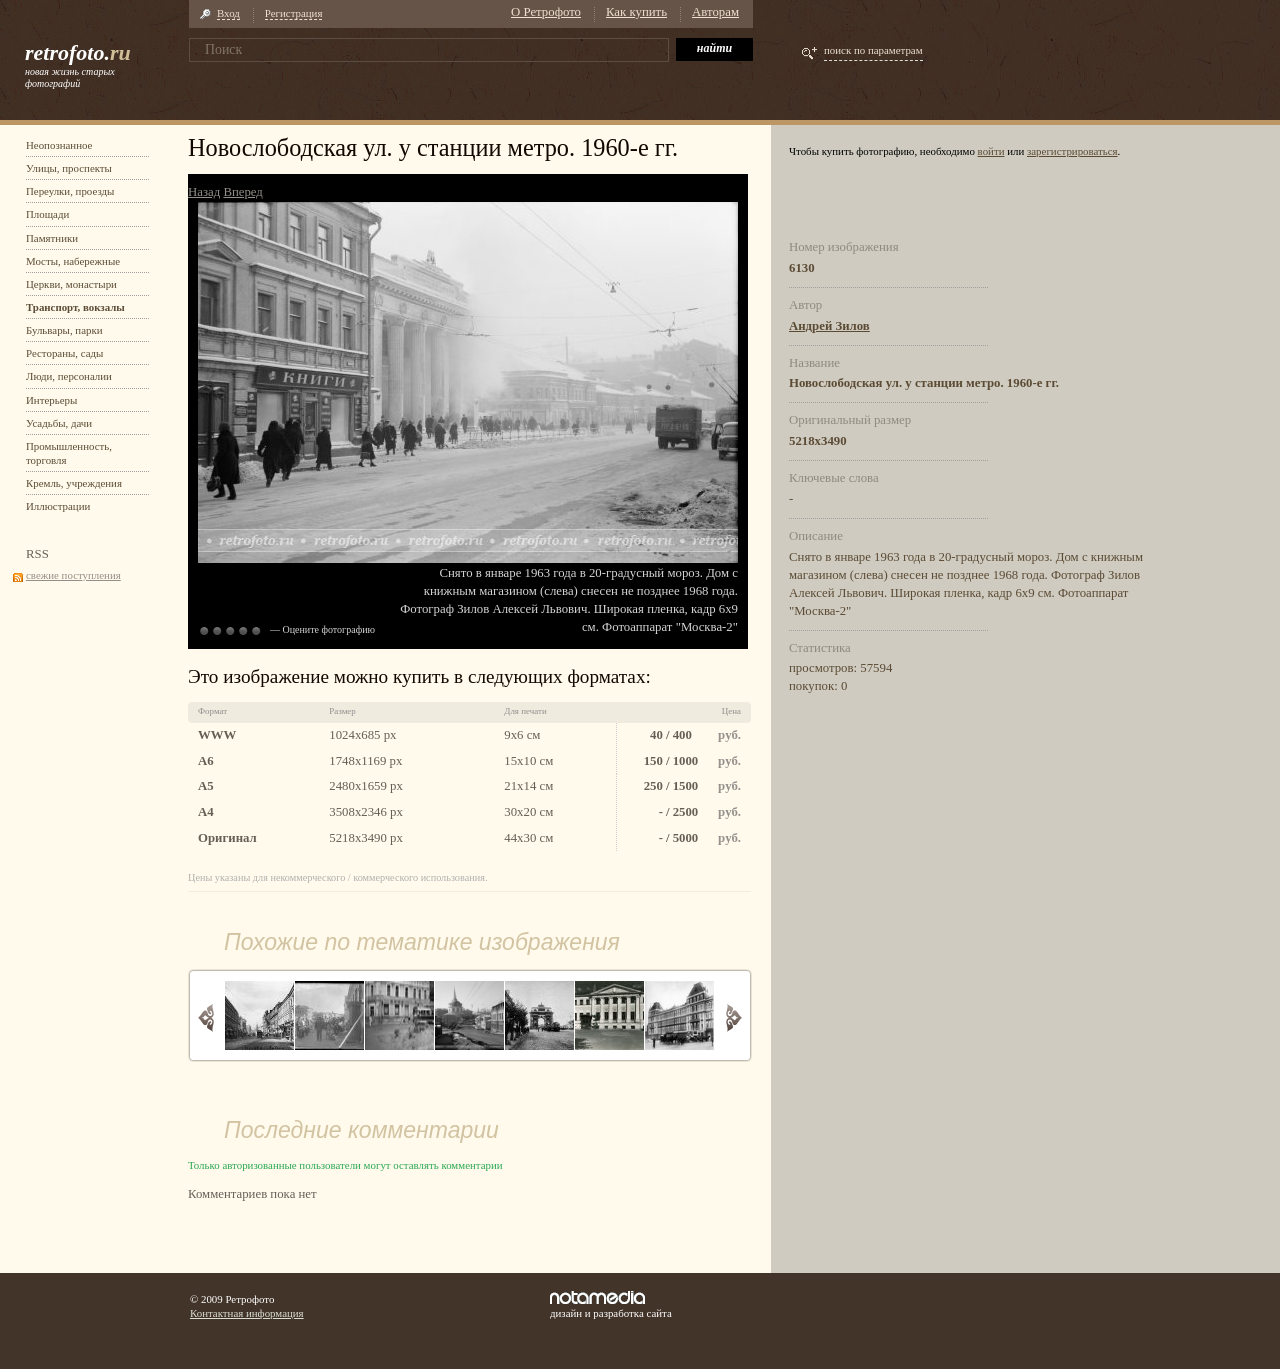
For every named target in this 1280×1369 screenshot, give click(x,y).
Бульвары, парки (64, 330)
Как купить (636, 12)
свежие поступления (73, 575)
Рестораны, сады (64, 353)
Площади (47, 214)
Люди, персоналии (69, 376)
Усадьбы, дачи (59, 423)
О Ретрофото (546, 12)
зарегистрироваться (1072, 151)
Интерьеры (51, 400)
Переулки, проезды (70, 191)
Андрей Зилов (829, 326)
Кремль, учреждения (74, 483)
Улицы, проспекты (69, 168)
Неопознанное (59, 145)
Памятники (52, 238)
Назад (204, 192)
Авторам (715, 12)
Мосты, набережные (73, 261)
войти (991, 151)
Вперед (242, 192)
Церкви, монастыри (71, 284)
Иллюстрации (58, 506)
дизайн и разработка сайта (611, 1305)
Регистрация (294, 13)
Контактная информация (247, 1313)
